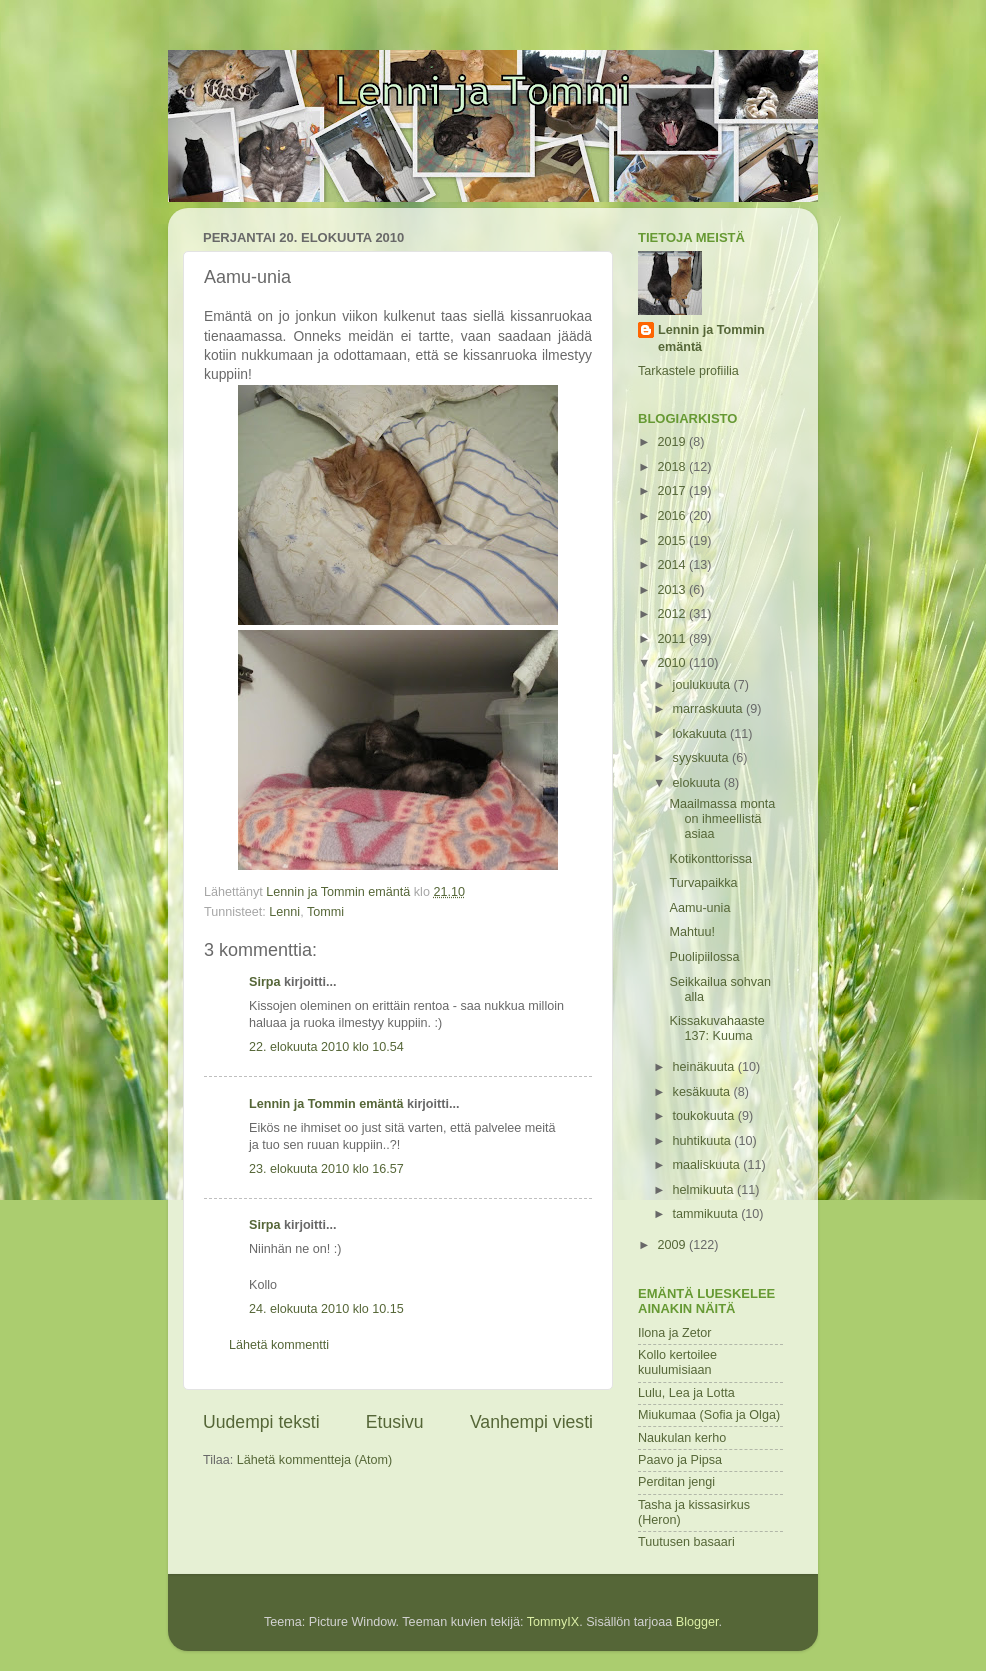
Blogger (697, 1622)
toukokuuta (705, 1116)
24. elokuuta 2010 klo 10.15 (326, 1309)
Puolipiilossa (704, 957)
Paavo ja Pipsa (680, 1460)
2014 (673, 565)
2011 (673, 639)
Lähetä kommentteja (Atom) (314, 1460)
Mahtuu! (692, 932)
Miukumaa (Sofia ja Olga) (709, 1415)
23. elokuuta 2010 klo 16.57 (326, 1169)
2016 (673, 516)
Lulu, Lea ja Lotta (686, 1393)
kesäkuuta (703, 1092)
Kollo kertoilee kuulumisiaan (677, 1362)
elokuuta (698, 783)
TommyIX (553, 1622)
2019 (673, 442)
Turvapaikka (703, 883)
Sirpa (266, 982)
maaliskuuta (708, 1165)
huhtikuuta (704, 1141)
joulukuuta (703, 685)
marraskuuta (710, 709)
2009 (673, 1245)
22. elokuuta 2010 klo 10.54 (326, 1047)
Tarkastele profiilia (688, 371)
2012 (673, 614)
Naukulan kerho (682, 1438)
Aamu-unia (699, 908)
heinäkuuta (705, 1067)
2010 (673, 663)
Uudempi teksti (261, 1422)
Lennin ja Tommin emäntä (326, 1104)
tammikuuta (707, 1214)
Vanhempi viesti (531, 1422)
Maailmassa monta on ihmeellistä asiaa (722, 819)
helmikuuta (705, 1190)
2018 (673, 467)
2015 (673, 541)
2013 (673, 590)
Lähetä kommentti (279, 1345)
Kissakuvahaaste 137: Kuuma (716, 1028)
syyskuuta (703, 758)
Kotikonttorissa (710, 859)
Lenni (284, 912)
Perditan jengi (676, 1482)
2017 (673, 491)
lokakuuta (701, 734)
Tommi (325, 912)
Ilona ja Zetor (675, 1333)
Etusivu (395, 1422)
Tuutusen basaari (686, 1542)
